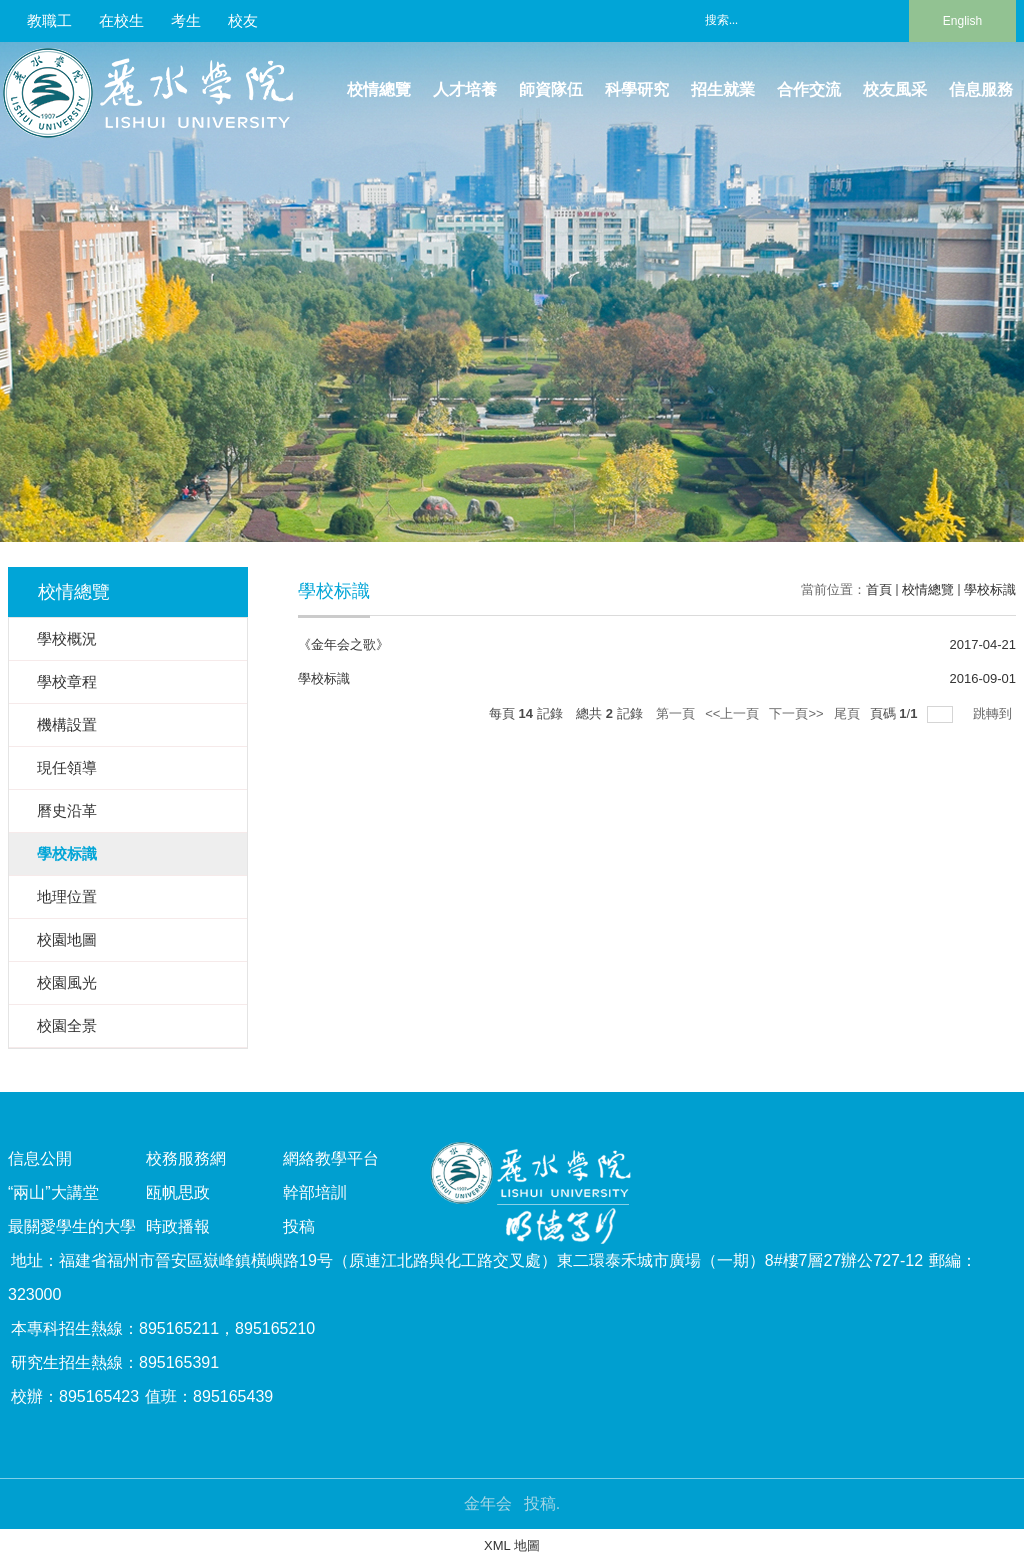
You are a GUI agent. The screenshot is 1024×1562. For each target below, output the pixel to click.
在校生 (121, 20)
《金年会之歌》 (343, 644)
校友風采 (895, 89)
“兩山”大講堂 (53, 1192)
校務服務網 (186, 1158)
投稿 (299, 1226)
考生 (186, 20)
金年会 (488, 1503)
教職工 (49, 20)
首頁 (879, 589)
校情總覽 (379, 89)
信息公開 (40, 1158)
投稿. (542, 1503)
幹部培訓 (315, 1192)
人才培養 (465, 89)
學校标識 (990, 589)
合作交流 (809, 89)
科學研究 (637, 89)
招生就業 (723, 89)
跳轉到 (994, 713)
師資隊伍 (551, 89)
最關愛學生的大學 (72, 1226)
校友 (243, 20)
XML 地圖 (512, 1545)
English (962, 21)
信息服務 (981, 89)
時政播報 (178, 1226)
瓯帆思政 (178, 1192)
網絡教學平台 (331, 1158)
